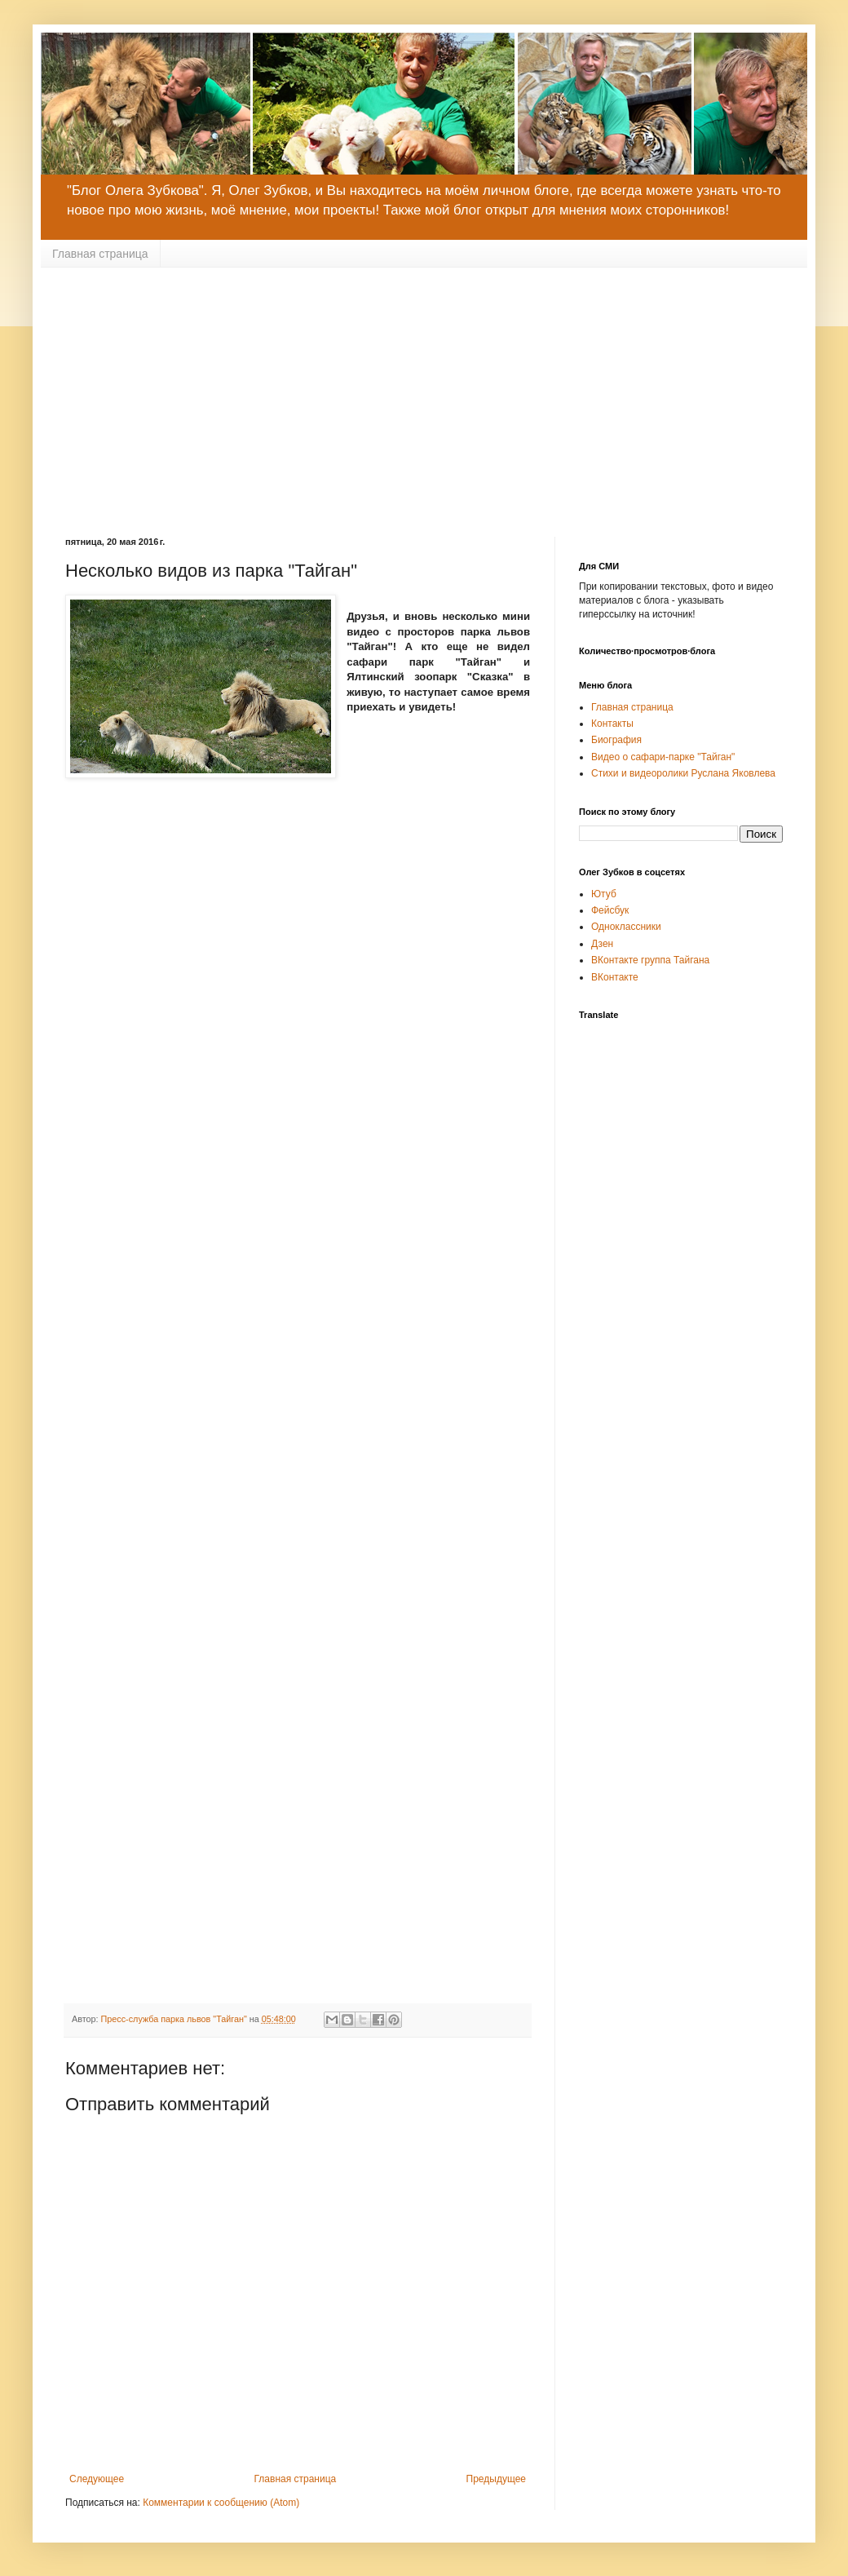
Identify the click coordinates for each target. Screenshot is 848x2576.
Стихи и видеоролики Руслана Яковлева (683, 773)
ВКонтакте (614, 977)
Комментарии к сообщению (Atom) (221, 2502)
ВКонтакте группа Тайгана (650, 960)
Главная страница (100, 253)
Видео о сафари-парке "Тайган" (663, 757)
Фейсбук (610, 910)
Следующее (96, 2479)
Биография (616, 740)
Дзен (602, 943)
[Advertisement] (424, 390)
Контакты (612, 723)
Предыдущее (496, 2479)
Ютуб (603, 894)
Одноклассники (626, 926)
